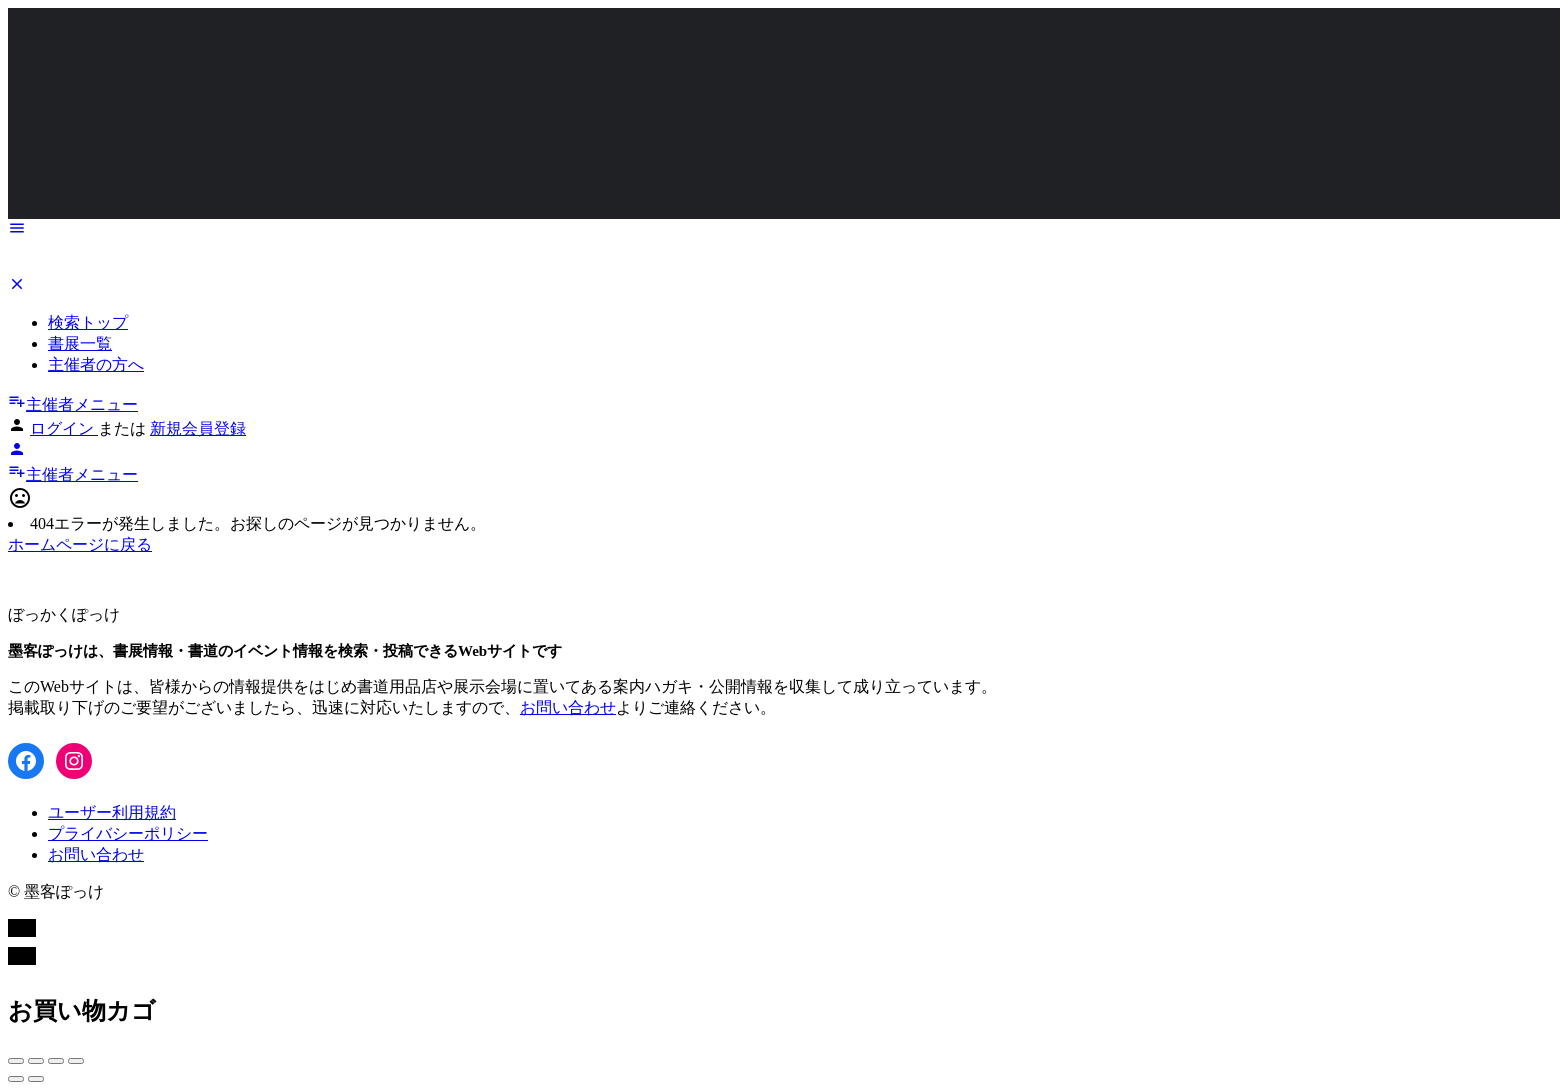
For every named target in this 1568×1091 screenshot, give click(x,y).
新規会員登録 (198, 428)
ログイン (64, 428)
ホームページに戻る (80, 544)
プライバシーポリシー (128, 833)
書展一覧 (80, 343)
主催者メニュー (73, 404)
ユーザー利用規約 (112, 812)
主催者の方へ (96, 364)
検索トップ (88, 322)
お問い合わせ (568, 707)
